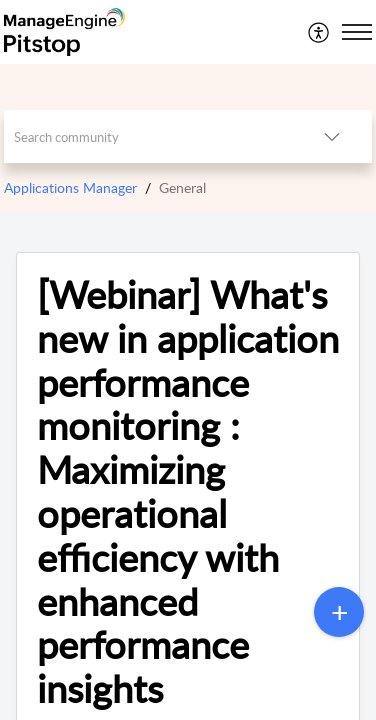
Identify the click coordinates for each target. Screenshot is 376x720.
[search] (148, 136)
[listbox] (332, 136)
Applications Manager (70, 187)
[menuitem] (319, 32)
